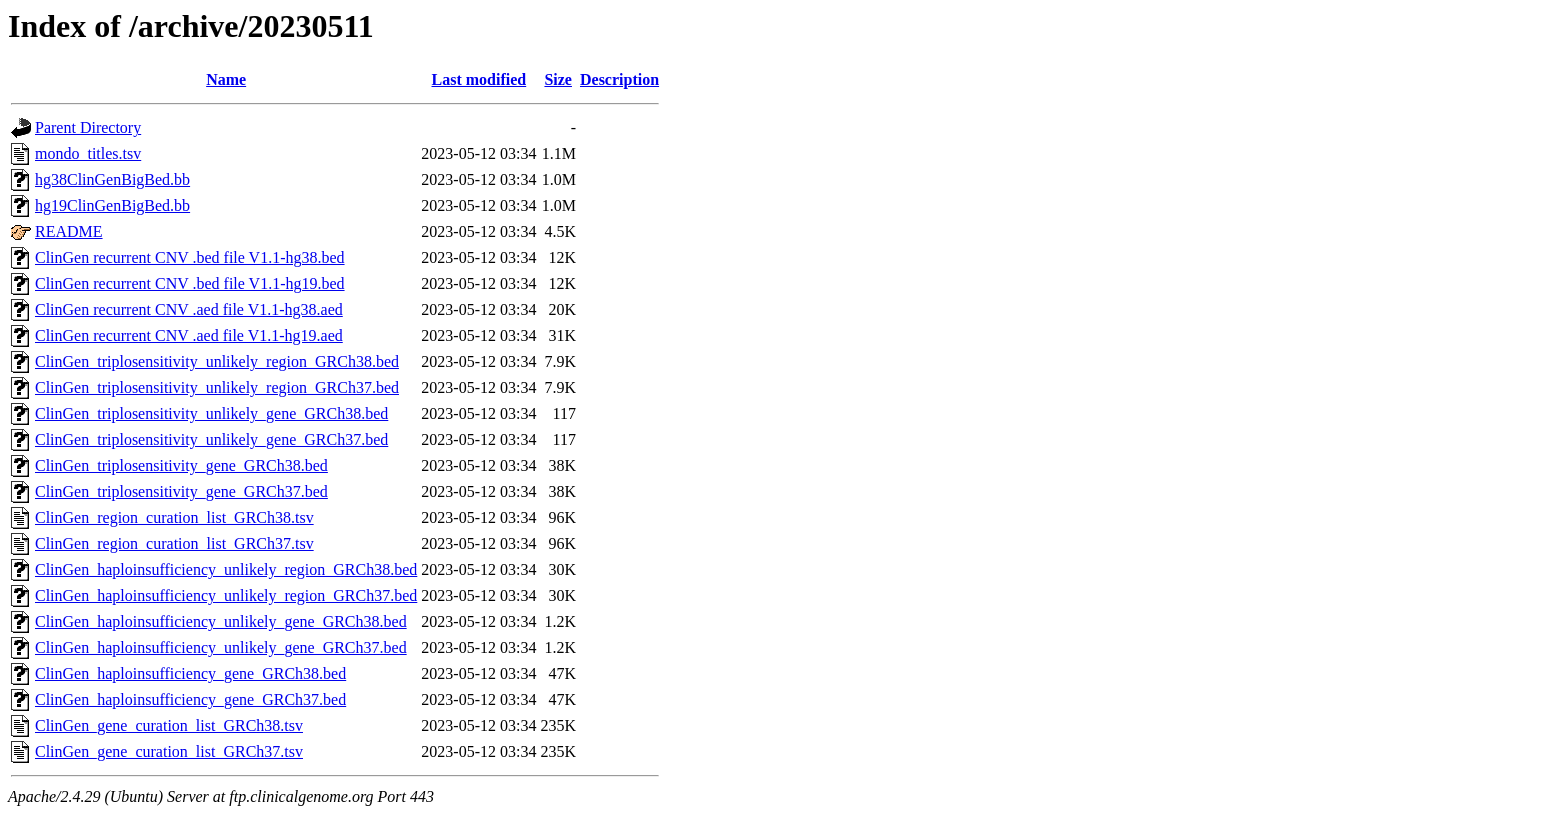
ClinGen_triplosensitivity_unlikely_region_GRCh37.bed (217, 387)
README (69, 231)
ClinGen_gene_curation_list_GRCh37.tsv (169, 751)
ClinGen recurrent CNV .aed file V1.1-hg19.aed (189, 335)
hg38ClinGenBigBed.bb (112, 179)
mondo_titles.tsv (88, 153)
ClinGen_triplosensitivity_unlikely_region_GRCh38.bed (217, 361)
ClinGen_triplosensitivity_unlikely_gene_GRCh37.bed (211, 439)
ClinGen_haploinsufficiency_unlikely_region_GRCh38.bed (226, 569)
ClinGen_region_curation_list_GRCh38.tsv (174, 517)
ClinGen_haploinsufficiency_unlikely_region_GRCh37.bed (226, 595)
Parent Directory (88, 127)
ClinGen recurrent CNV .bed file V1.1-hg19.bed (190, 283)
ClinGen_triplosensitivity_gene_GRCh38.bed (181, 465)
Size (558, 79)
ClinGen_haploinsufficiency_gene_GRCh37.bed (190, 699)
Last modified (479, 79)
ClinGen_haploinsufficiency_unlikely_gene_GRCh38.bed (221, 621)
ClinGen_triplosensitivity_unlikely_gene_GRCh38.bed (211, 413)
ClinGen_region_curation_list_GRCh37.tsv (174, 543)
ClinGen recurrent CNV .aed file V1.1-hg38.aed (189, 309)
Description (619, 79)
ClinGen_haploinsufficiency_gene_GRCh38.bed (190, 673)
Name (226, 79)
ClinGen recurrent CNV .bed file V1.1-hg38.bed (190, 257)
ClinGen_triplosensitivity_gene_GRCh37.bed (181, 491)
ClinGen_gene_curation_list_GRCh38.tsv (169, 725)
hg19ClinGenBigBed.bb (112, 205)
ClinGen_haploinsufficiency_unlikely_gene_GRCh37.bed (221, 647)
